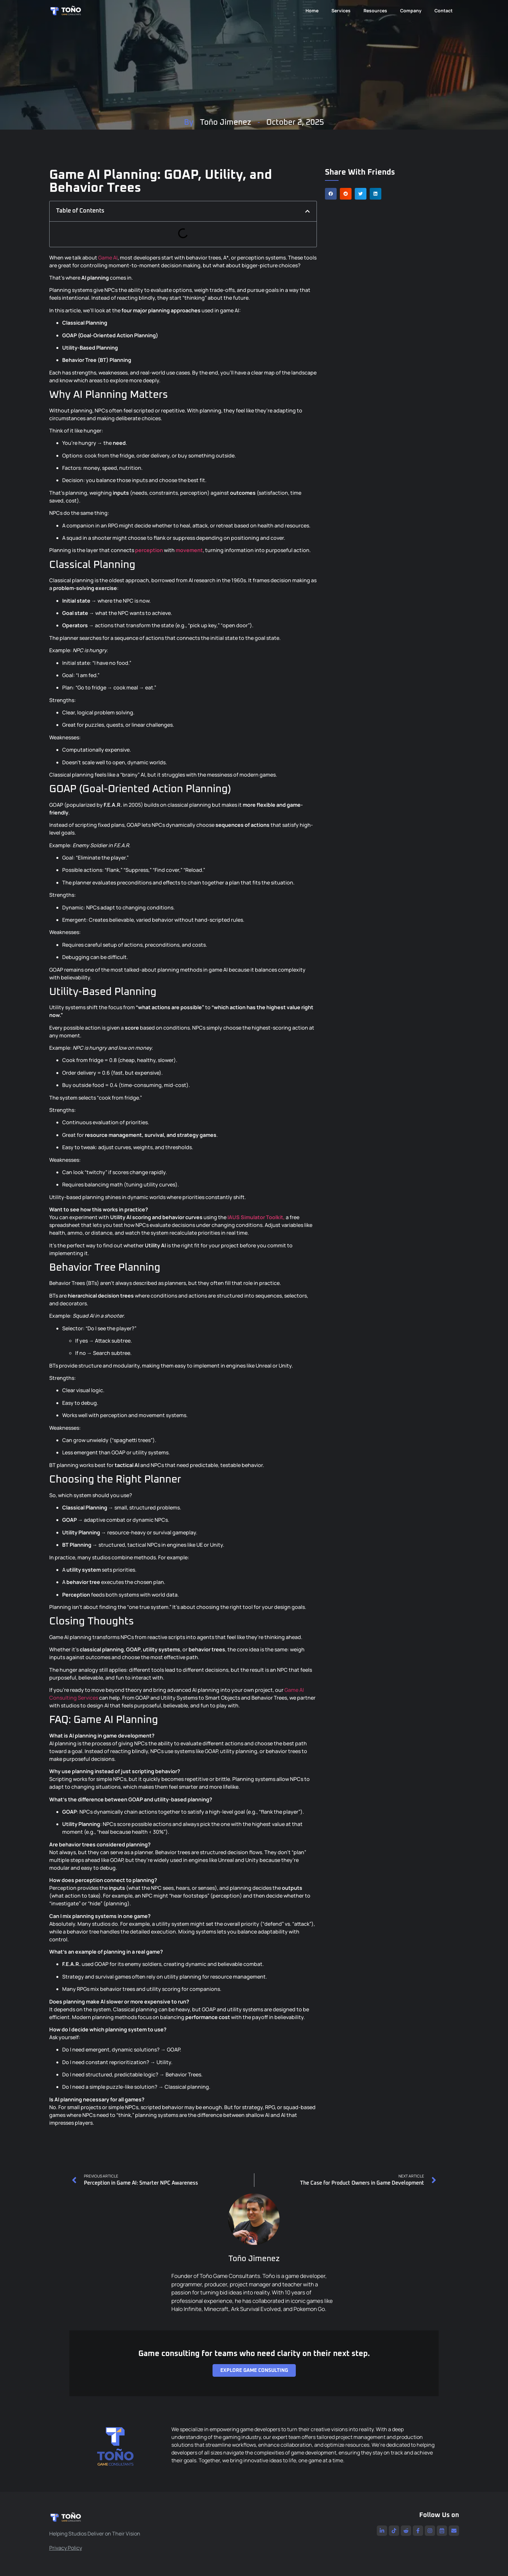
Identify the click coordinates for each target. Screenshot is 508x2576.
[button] (331, 194)
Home (312, 10)
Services (341, 10)
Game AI (108, 257)
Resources (375, 10)
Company (410, 10)
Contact (443, 10)
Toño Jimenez (225, 122)
